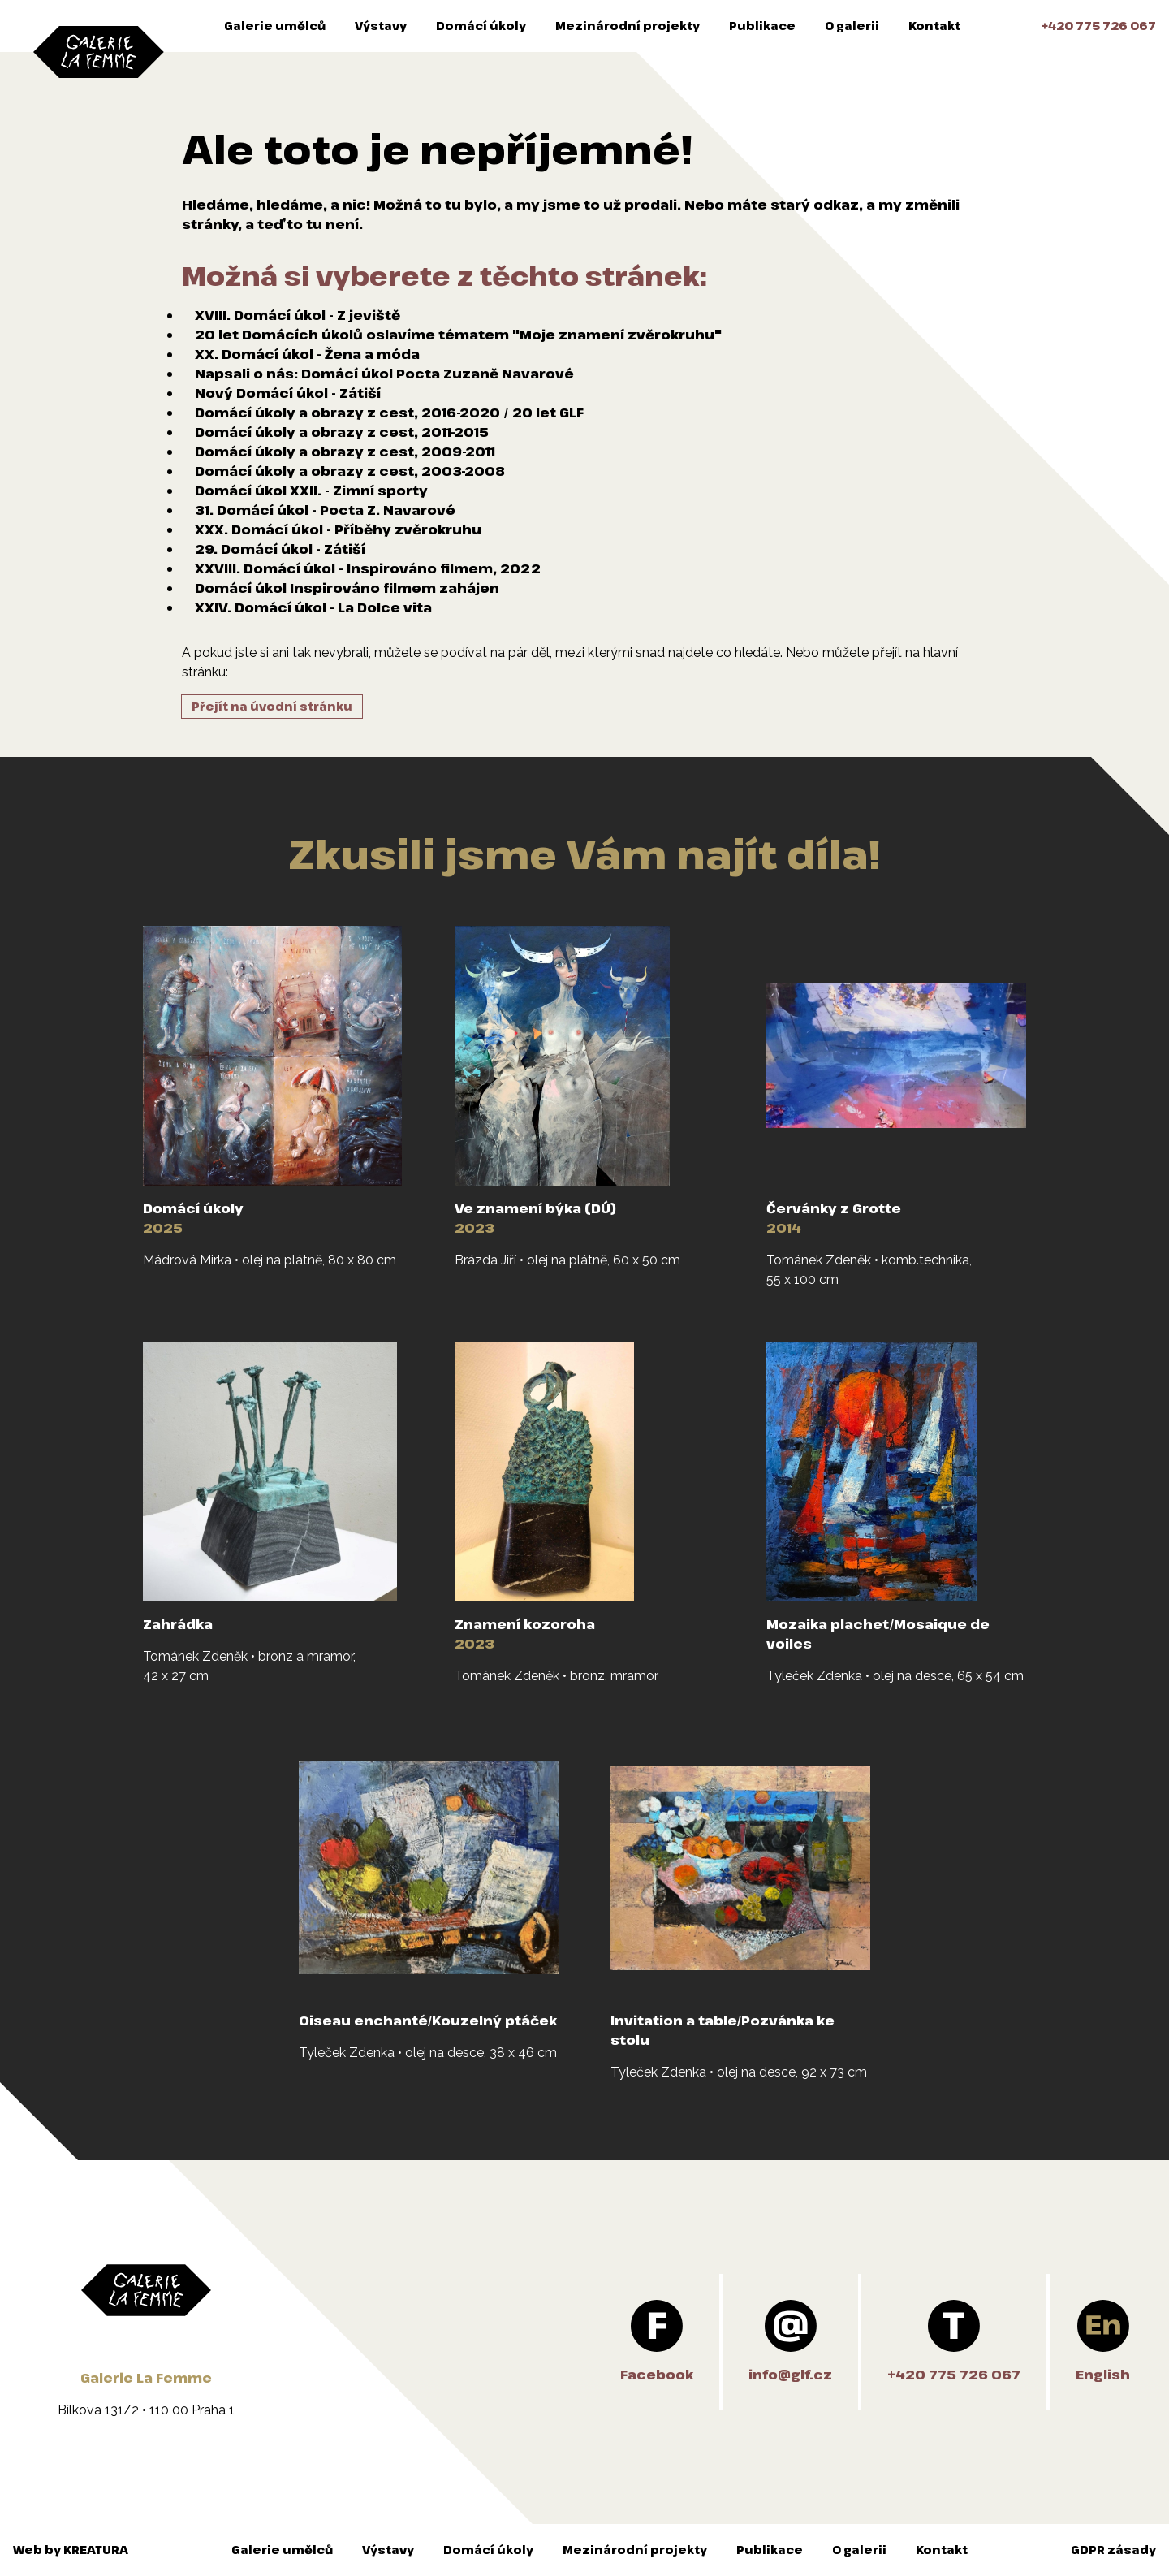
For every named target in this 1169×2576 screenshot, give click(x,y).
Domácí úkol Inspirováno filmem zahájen (347, 588)
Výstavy (381, 25)
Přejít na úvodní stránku (272, 706)
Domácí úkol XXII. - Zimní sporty (311, 490)
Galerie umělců (275, 25)
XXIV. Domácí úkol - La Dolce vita (313, 607)
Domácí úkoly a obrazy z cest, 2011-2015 (342, 432)
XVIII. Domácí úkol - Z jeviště (297, 315)
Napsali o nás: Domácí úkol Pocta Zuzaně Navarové (384, 374)
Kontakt (934, 25)
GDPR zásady (1113, 2549)
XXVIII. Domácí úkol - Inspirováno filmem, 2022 (368, 568)
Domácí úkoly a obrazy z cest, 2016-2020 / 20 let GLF (389, 412)
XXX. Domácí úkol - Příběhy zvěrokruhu (338, 529)
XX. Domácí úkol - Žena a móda (307, 354)
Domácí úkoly (481, 25)
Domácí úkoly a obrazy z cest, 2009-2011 (345, 451)
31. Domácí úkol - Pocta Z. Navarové (325, 510)
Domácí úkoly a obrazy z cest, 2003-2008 (350, 471)
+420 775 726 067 (1099, 25)
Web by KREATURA (70, 2549)
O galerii (852, 25)
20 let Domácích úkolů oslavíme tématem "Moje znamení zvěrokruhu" (458, 335)
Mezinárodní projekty (627, 25)
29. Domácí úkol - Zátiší (280, 549)
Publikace (762, 25)
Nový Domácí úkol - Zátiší (288, 393)
